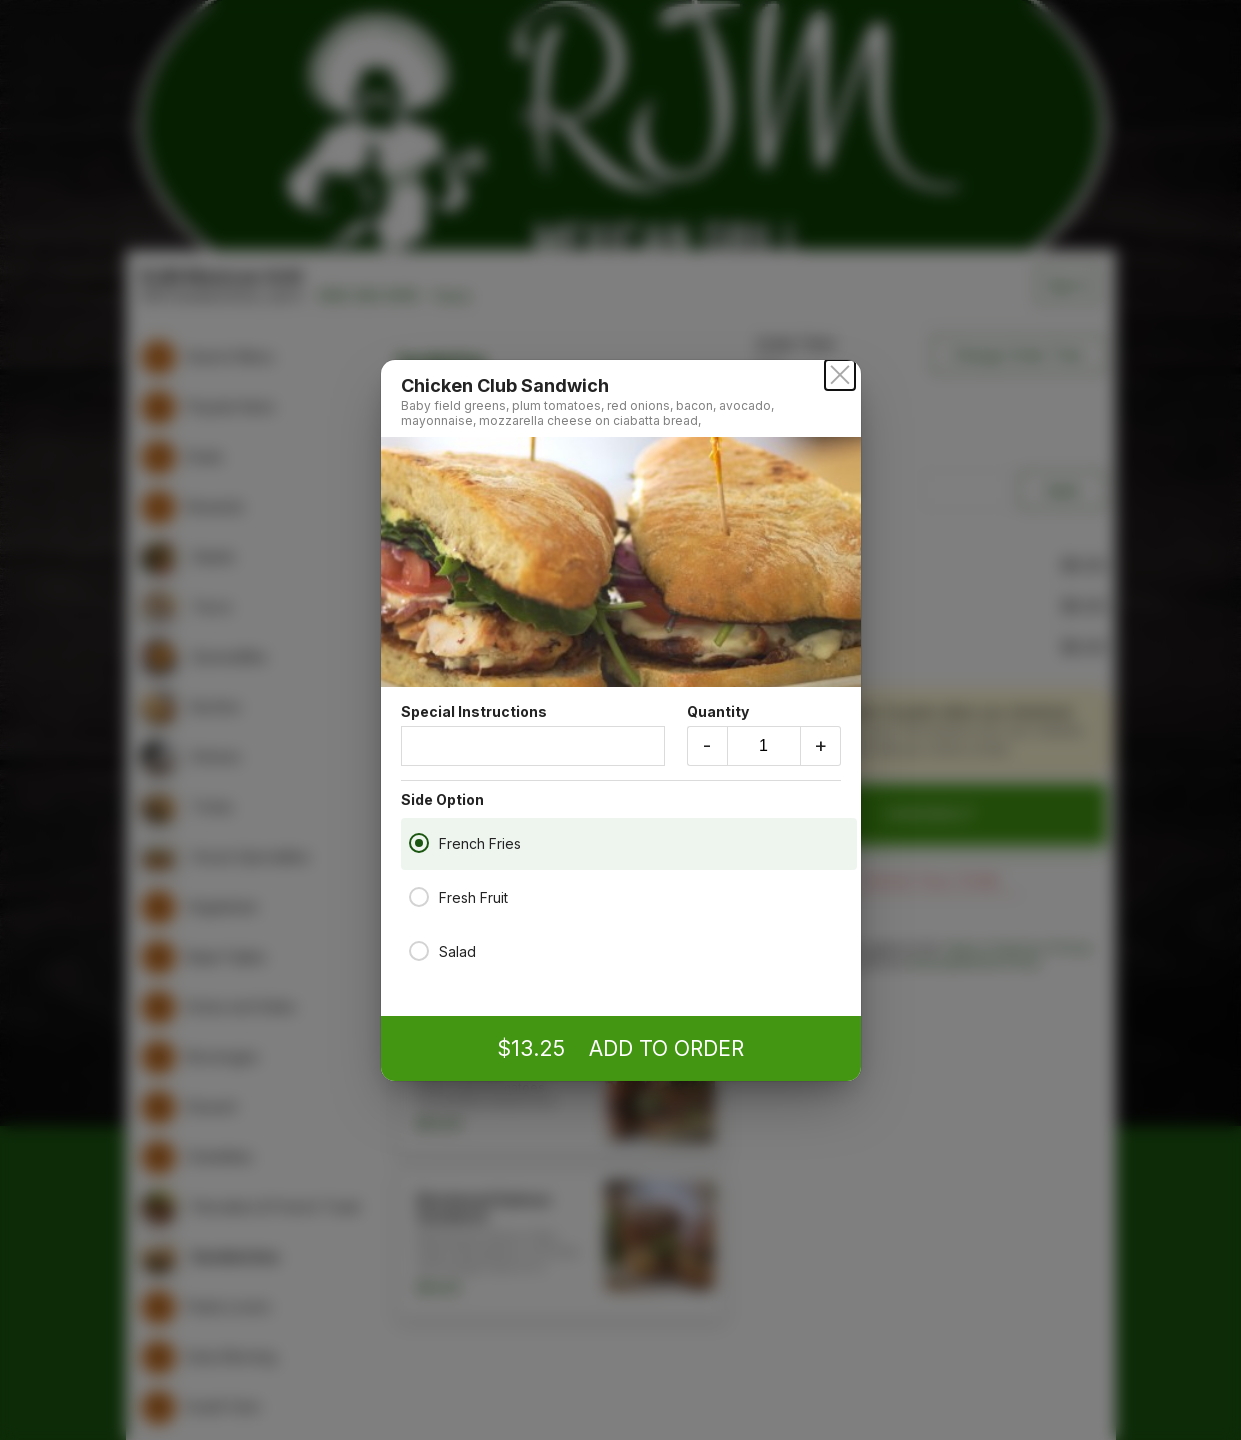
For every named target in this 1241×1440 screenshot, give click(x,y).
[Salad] (419, 950)
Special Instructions (533, 734)
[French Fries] (419, 842)
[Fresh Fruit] (419, 896)
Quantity (764, 734)
